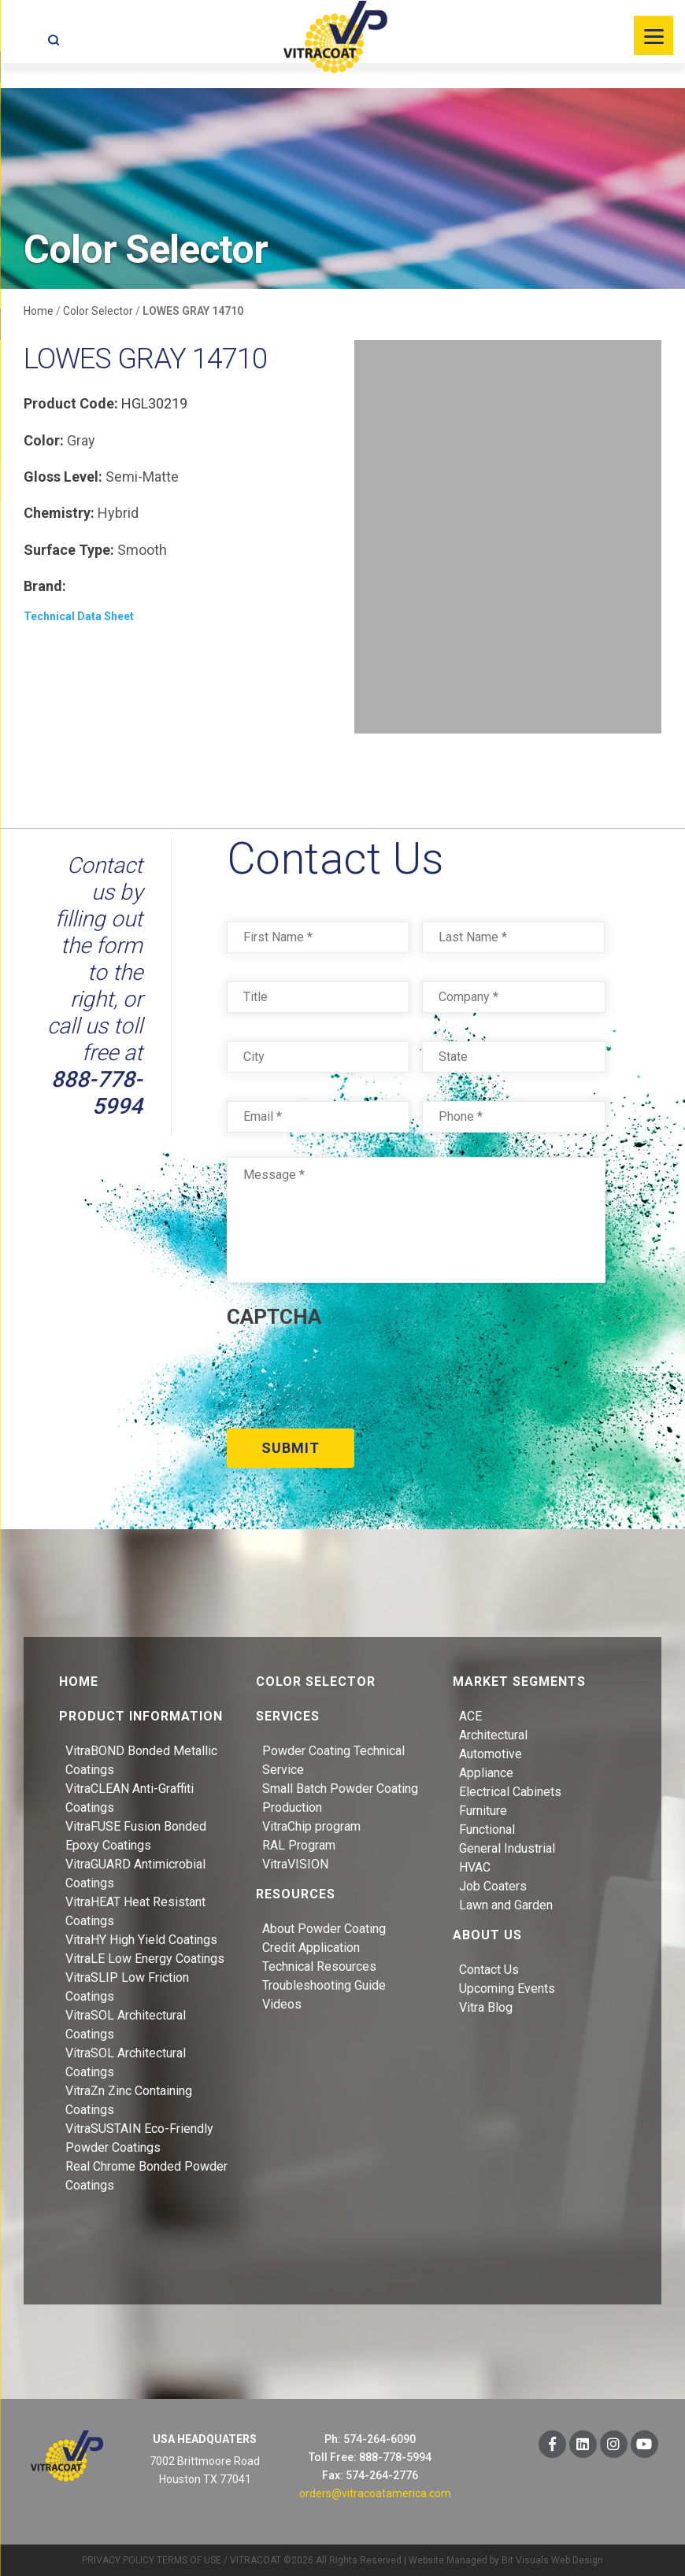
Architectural (493, 1733)
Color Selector (98, 311)
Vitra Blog (486, 2005)
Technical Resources (319, 1964)
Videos (282, 2002)
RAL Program (298, 1843)
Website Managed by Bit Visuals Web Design (506, 2558)
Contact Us (489, 1968)
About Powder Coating (324, 1927)
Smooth (142, 549)
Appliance (486, 1771)
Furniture (483, 1809)
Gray (81, 440)
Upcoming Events (507, 1986)
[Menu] (653, 35)
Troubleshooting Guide (324, 1983)
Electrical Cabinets (510, 1790)
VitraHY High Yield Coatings (141, 1938)
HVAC (475, 1865)
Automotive (490, 1752)
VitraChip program (311, 1824)
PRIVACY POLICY (118, 2558)
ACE (470, 1714)
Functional (487, 1827)
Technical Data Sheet (79, 616)
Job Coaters (493, 1884)
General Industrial (507, 1846)
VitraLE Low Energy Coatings (144, 1957)
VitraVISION (295, 1862)
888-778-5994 (97, 1092)
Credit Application (311, 1945)
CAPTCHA (274, 1317)
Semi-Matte (142, 476)
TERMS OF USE (189, 2558)
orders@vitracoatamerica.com (375, 2491)
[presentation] (346, 1372)
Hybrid (118, 512)
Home (39, 311)
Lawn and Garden (506, 1903)
